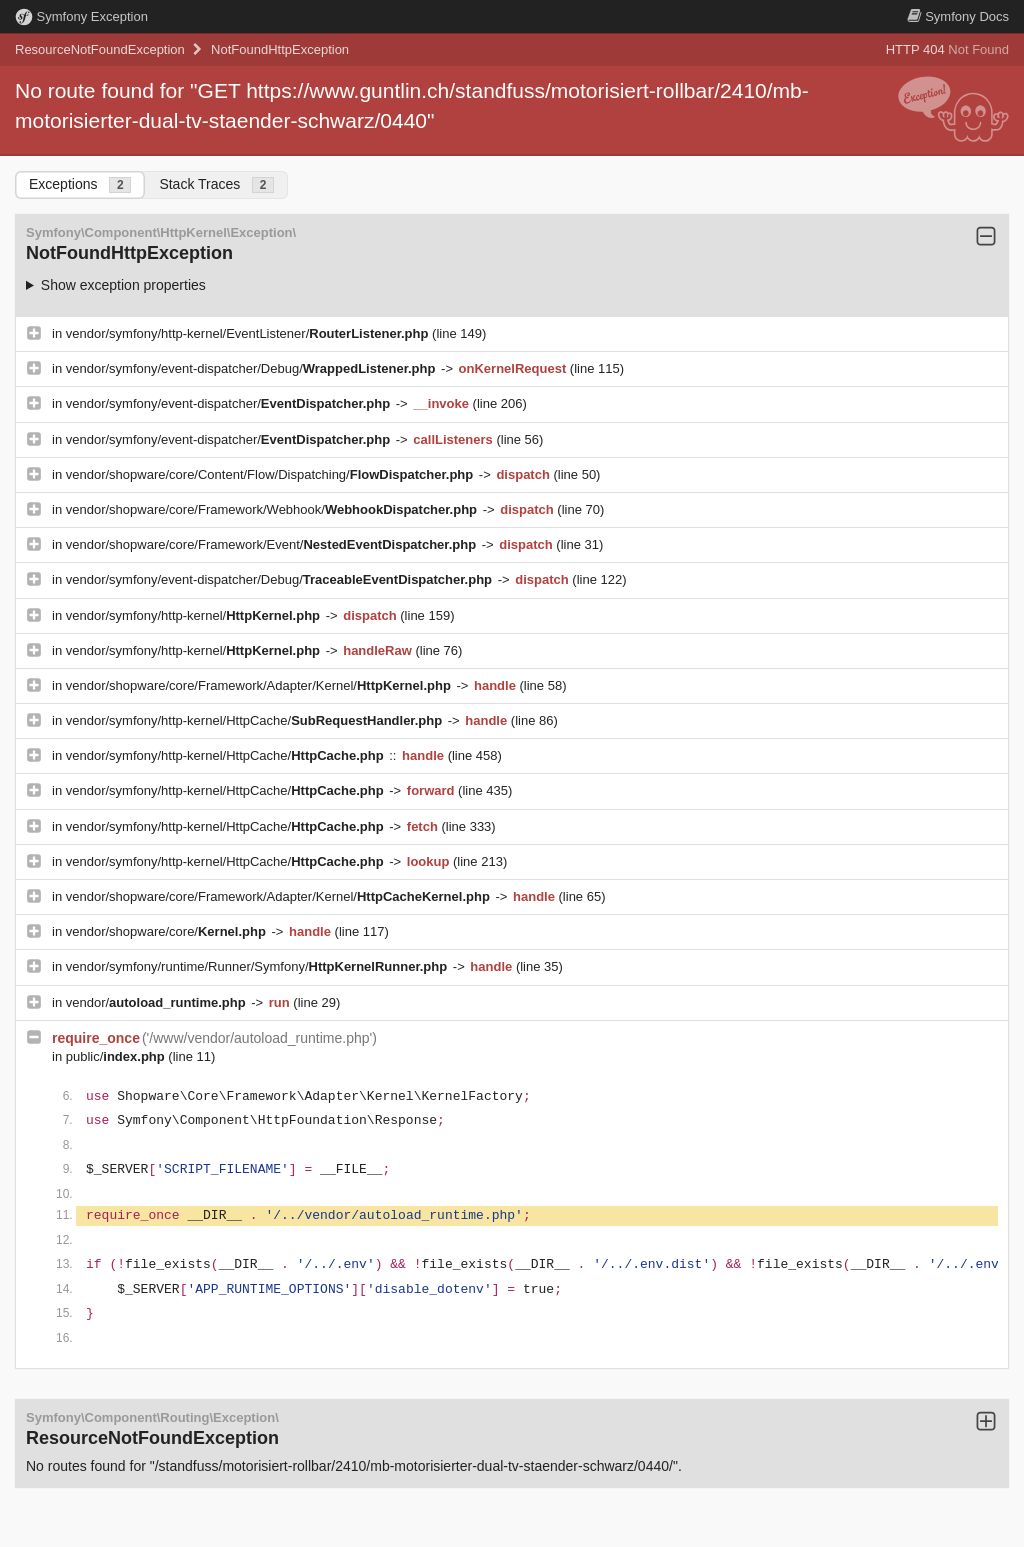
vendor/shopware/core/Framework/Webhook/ (273, 509)
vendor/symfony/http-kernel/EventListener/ (249, 333)
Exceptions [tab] (80, 184)
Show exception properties (123, 285)
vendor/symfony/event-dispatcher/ (230, 403)
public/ (117, 1056)
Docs (958, 16)
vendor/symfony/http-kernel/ (195, 615)
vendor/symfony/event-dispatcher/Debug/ (252, 368)
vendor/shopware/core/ (168, 931)
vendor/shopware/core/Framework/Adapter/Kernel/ (260, 685)
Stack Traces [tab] (216, 184)
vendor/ (158, 1002)
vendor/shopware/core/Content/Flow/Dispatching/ (271, 474)
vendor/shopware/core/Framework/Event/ (273, 544)
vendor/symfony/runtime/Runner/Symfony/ (258, 966)
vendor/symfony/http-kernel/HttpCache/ (256, 720)
